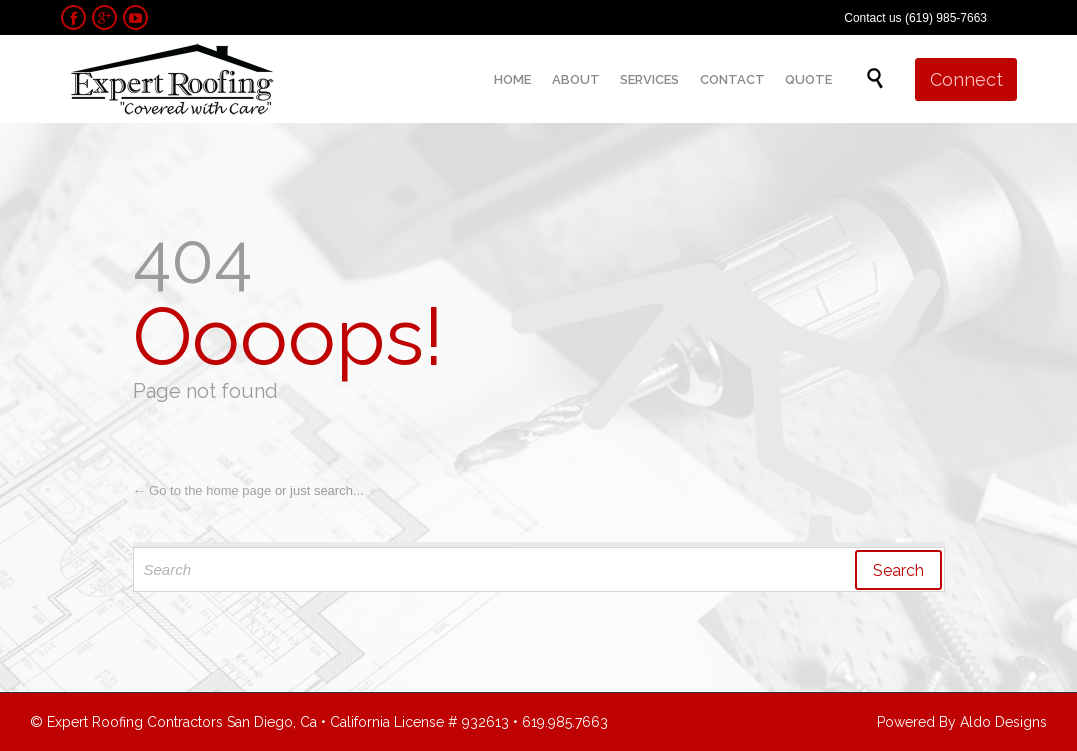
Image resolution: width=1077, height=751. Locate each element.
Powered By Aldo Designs (962, 722)
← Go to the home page (202, 490)
